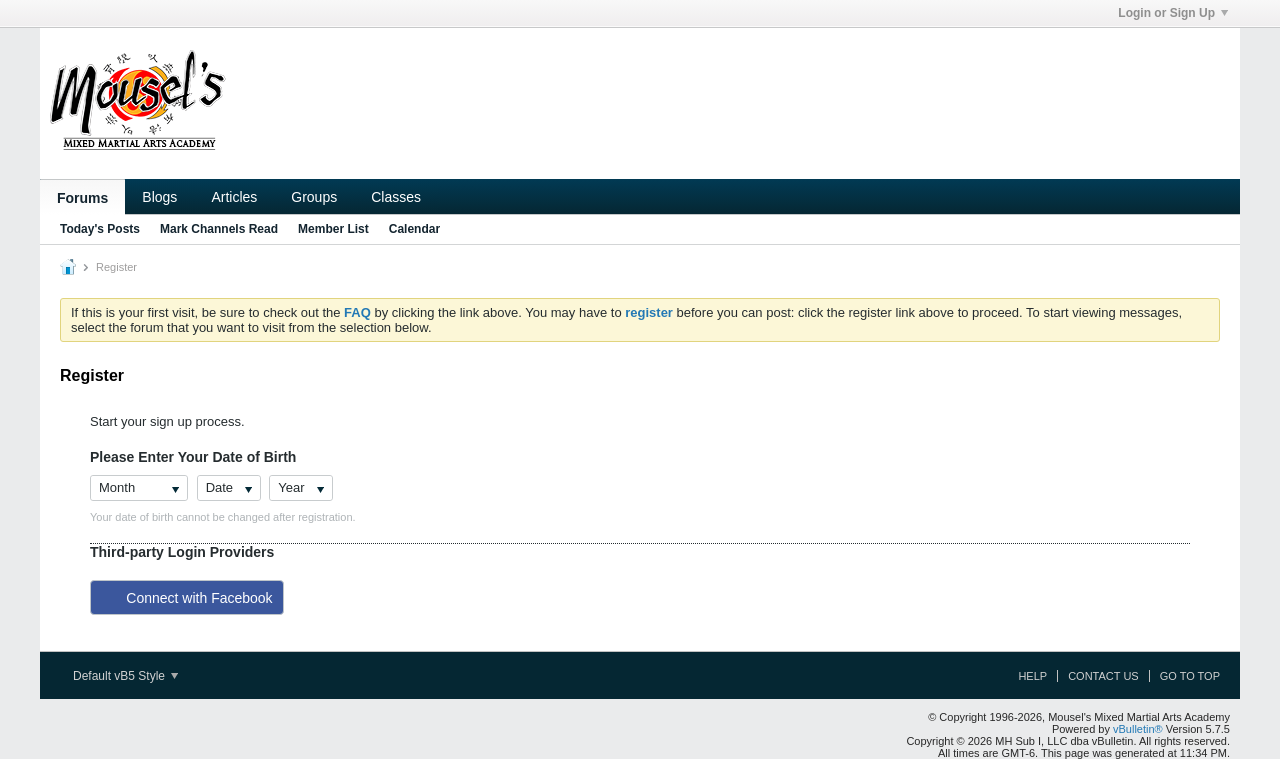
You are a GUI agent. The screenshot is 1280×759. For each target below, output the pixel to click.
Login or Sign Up (1173, 13)
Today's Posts (100, 229)
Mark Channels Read (219, 229)
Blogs (159, 197)
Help (1032, 676)
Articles (234, 197)
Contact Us (1103, 676)
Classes (396, 197)
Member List (333, 229)
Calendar (414, 229)
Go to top (1190, 676)
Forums (82, 198)
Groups (314, 197)
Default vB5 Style (125, 676)
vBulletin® (1138, 729)
